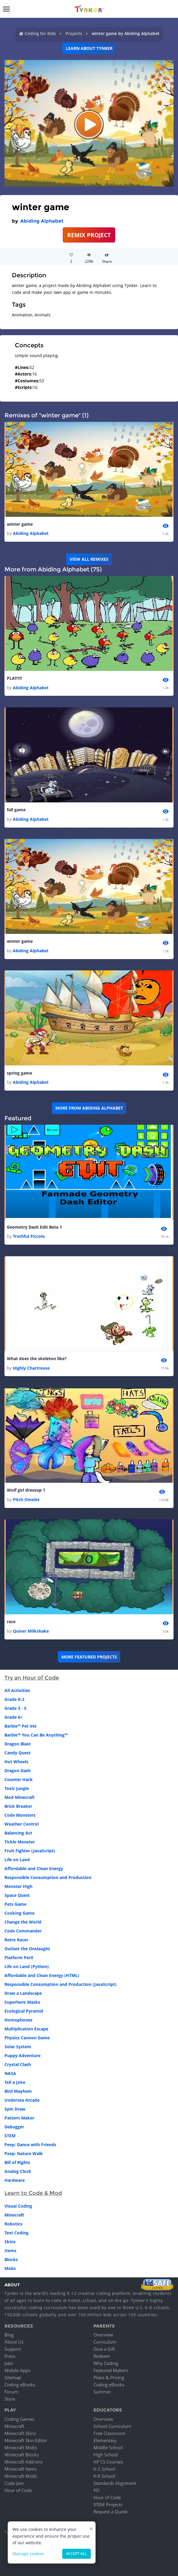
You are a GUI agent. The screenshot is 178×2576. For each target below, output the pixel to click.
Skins (9, 2241)
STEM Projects (107, 2504)
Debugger (14, 2127)
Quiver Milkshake (31, 1631)
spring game (19, 1073)
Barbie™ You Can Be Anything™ (36, 1735)
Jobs (8, 2363)
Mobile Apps (17, 2370)
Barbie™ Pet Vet (20, 1726)
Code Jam (14, 2483)
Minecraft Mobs (20, 2447)
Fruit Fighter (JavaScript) (29, 1850)
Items (10, 2250)
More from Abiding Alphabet (89, 1108)
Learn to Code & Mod (33, 2193)
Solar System (17, 2046)
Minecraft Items (20, 2469)
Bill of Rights (17, 2162)
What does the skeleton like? (37, 1358)
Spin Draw (14, 2109)
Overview (103, 2335)
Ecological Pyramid (23, 2011)
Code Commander (23, 1931)
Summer (102, 2392)
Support (12, 2349)
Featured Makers (110, 2370)
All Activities (17, 1690)
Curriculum (104, 2342)
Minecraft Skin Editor (25, 2440)
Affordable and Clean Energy (33, 1868)
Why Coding (105, 2363)
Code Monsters (19, 1815)
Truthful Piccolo (29, 1236)
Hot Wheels (16, 1761)
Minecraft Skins (20, 2433)
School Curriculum (112, 2426)
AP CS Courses (108, 2462)
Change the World (22, 1922)
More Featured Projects (89, 1657)
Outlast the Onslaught (27, 1948)
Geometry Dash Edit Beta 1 (34, 1227)
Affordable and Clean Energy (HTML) (41, 1975)
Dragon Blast (17, 1744)
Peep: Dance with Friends (30, 2144)
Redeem (101, 2356)
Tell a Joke (14, 2082)
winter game (20, 524)
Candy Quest (17, 1753)
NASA (10, 2073)
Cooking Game (19, 1913)
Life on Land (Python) (26, 1966)
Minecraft (14, 2215)
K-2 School (104, 2469)
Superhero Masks (22, 2002)
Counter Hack (18, 1779)
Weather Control (21, 1824)
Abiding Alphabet (41, 221)
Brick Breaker (18, 1806)
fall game (16, 809)
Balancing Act (18, 1833)
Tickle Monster (19, 1842)
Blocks (11, 2259)
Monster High (18, 1886)
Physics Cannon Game (27, 2037)
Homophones (18, 2020)
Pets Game (15, 1904)
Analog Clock (17, 2171)
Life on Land (17, 1859)
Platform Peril (18, 1957)
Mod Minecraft (19, 1797)
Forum (11, 2392)
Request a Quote (110, 2512)
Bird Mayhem (18, 2091)
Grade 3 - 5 (15, 1708)
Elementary (105, 2440)
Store (9, 2399)
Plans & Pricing (108, 2377)
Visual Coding (18, 2206)
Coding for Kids (40, 33)
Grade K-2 (14, 1699)
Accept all (76, 2553)
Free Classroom (109, 2433)
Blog (9, 2335)
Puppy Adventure (22, 2055)
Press (9, 2356)
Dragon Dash (17, 1770)
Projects (73, 33)
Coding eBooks (19, 2385)
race (11, 1621)
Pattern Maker (19, 2118)
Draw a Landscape (23, 1993)
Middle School (108, 2447)
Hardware (14, 2180)
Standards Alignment (114, 2483)
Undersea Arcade (22, 2100)
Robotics (13, 2224)
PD (96, 2490)
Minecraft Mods (20, 2476)
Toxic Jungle (16, 1788)
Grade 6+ (13, 1717)
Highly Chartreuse (31, 1368)
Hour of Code (18, 2490)
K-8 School (104, 2476)
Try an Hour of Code (31, 1677)
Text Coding (16, 2233)
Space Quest (17, 1895)
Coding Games (19, 2419)
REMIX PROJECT (89, 235)
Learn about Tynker (89, 48)
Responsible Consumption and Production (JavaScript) (60, 1984)
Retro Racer (16, 1940)
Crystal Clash (17, 2064)
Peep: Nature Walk (23, 2153)
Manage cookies (28, 2553)
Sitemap (12, 2377)
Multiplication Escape (26, 2029)
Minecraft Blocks (21, 2455)
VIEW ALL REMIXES (89, 559)
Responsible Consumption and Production (47, 1877)
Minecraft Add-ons (23, 2462)
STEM (9, 2135)
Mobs (10, 2268)
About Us (14, 2342)
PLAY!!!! (14, 678)
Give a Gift (104, 2349)
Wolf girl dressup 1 (26, 1490)
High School (105, 2455)
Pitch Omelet (26, 1499)
